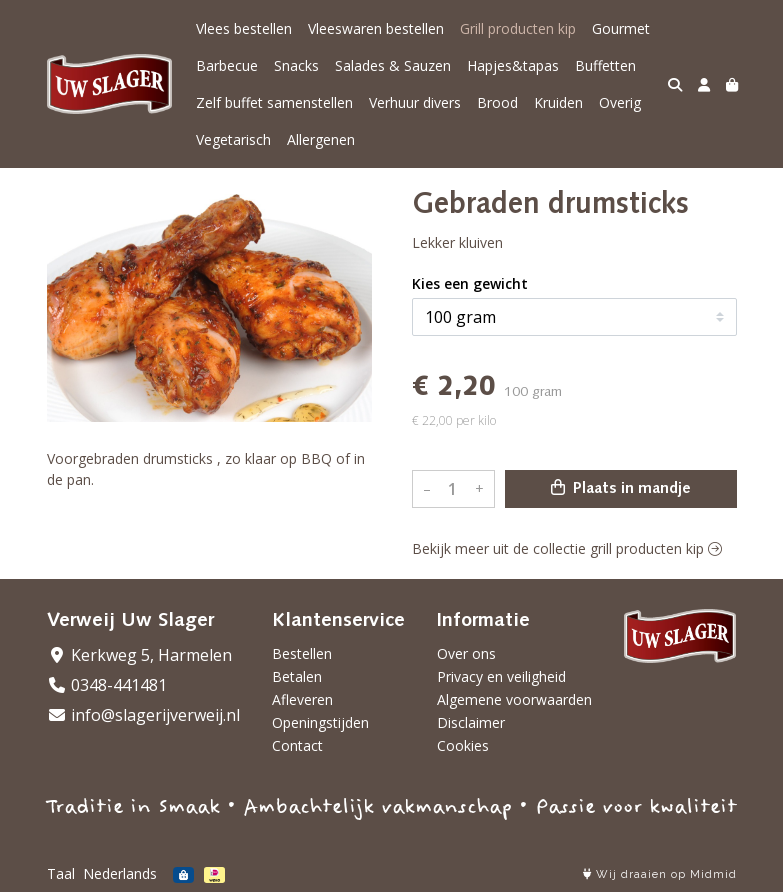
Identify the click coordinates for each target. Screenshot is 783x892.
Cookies (463, 745)
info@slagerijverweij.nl (143, 715)
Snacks (296, 65)
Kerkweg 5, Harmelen (139, 655)
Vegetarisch (233, 139)
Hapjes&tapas (513, 65)
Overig (620, 102)
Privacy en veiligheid (501, 676)
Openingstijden (320, 722)
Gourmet (621, 28)
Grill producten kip (518, 28)
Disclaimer (471, 722)
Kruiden (558, 102)
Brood (497, 102)
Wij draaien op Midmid (660, 874)
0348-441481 (107, 685)
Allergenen (321, 139)
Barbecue (227, 65)
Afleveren (302, 699)
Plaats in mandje (621, 488)
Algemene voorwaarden (514, 699)
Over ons (466, 653)
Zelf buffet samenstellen (274, 102)
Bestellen (302, 653)
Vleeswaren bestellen (376, 28)
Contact (297, 745)
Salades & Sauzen (393, 65)
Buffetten (605, 65)
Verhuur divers (415, 102)
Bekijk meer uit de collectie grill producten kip (567, 548)
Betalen (297, 676)
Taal (61, 873)
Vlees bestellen (244, 28)
